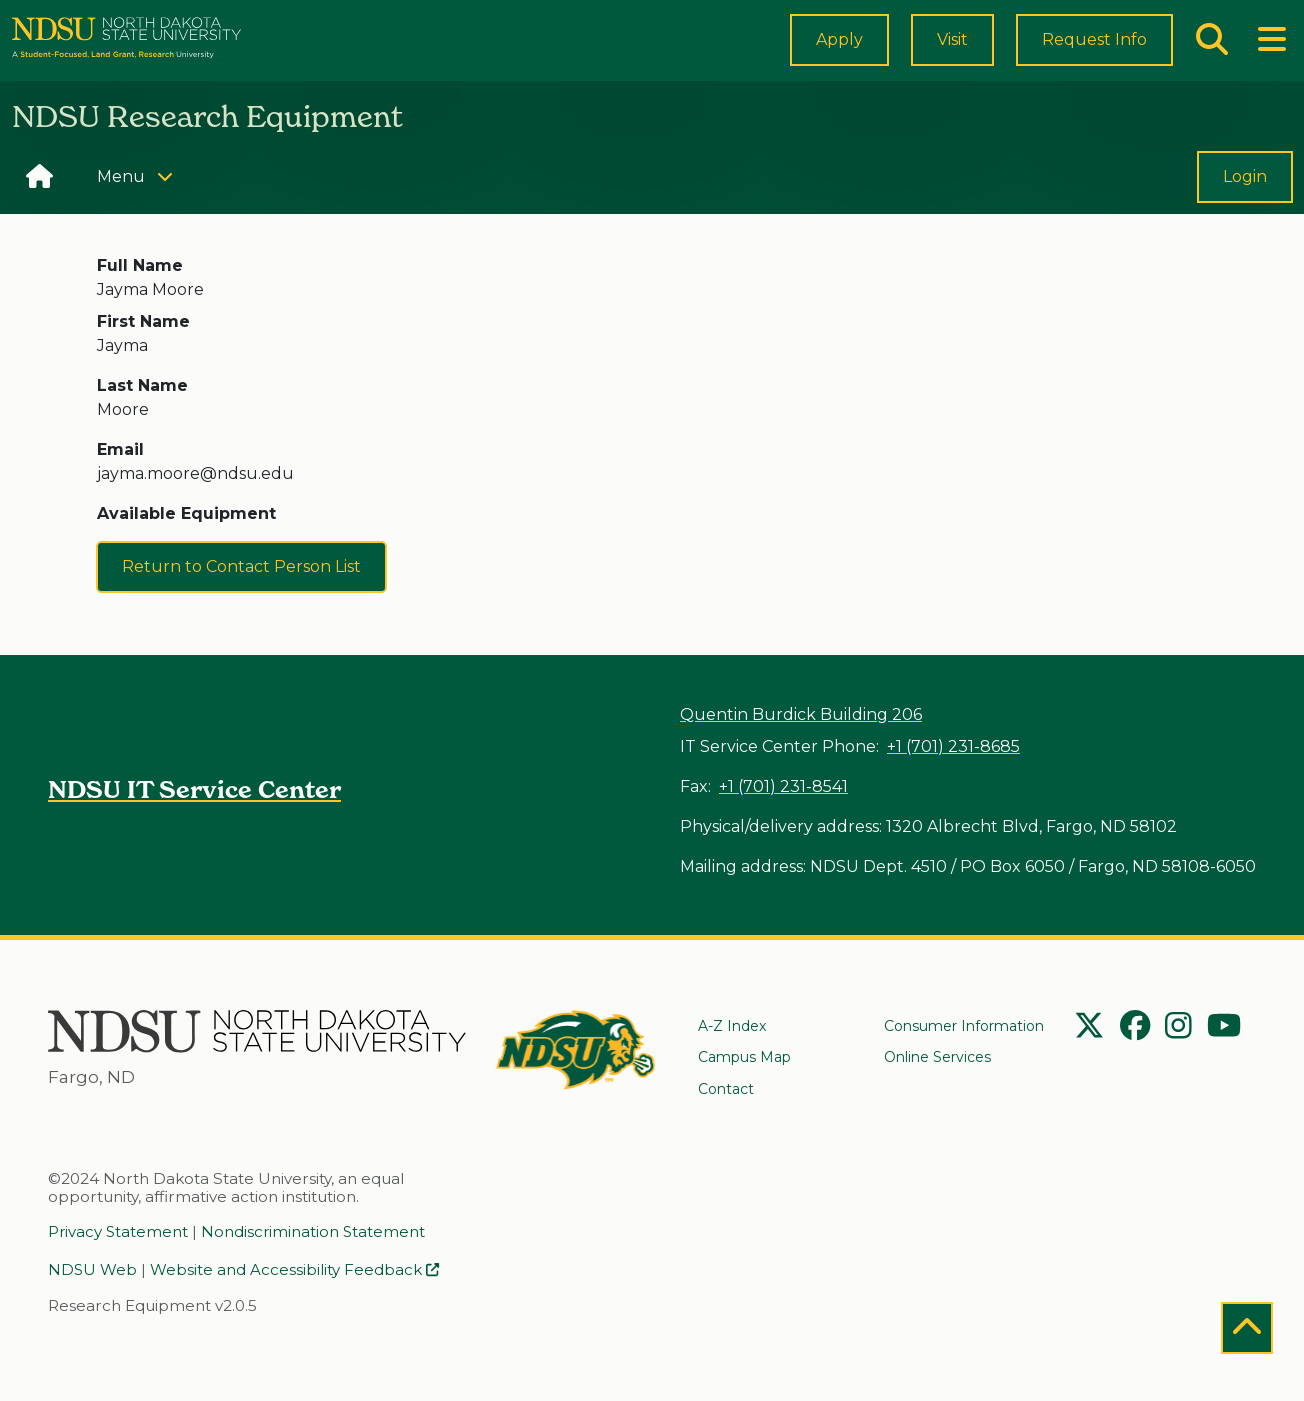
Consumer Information (964, 1026)
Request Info (1094, 55)
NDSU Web (92, 1272)
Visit (952, 57)
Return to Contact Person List (241, 597)
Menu (141, 208)
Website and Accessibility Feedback (294, 1272)
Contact (726, 1089)
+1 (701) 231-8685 (953, 749)
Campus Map (744, 1058)
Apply (839, 55)
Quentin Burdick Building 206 (801, 717)
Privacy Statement (118, 1234)
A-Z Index (732, 1026)
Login (1245, 210)
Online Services (937, 1058)
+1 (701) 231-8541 (783, 789)
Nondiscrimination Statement (313, 1234)
